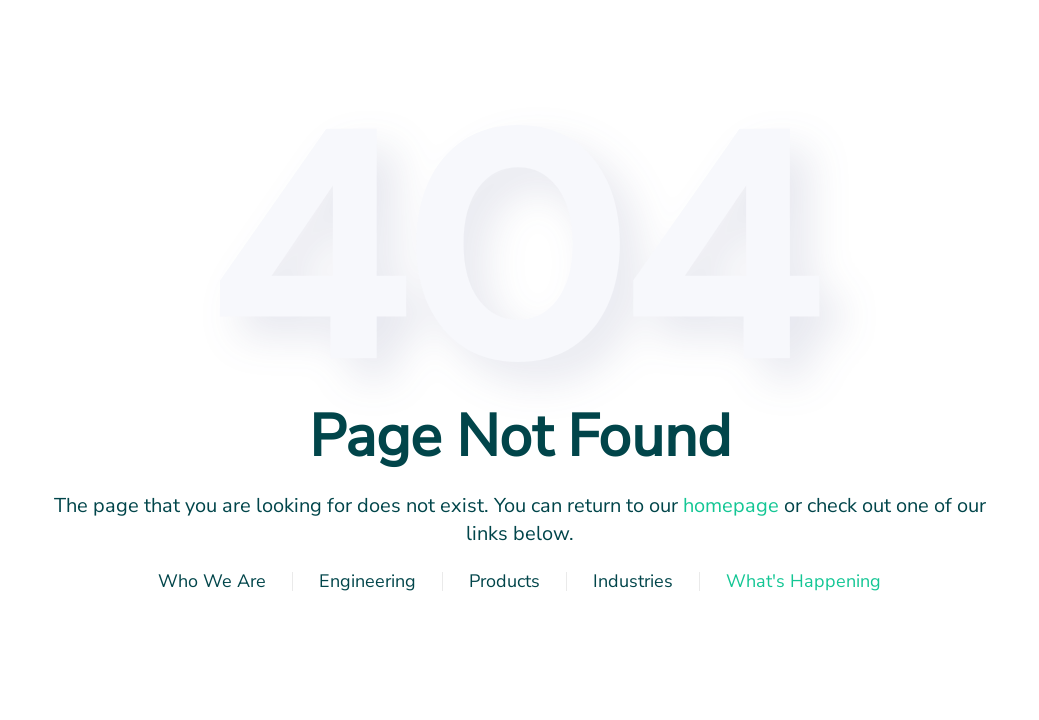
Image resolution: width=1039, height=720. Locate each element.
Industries (633, 581)
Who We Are (212, 581)
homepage (731, 505)
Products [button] (504, 581)
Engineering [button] (367, 581)
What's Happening (803, 581)
